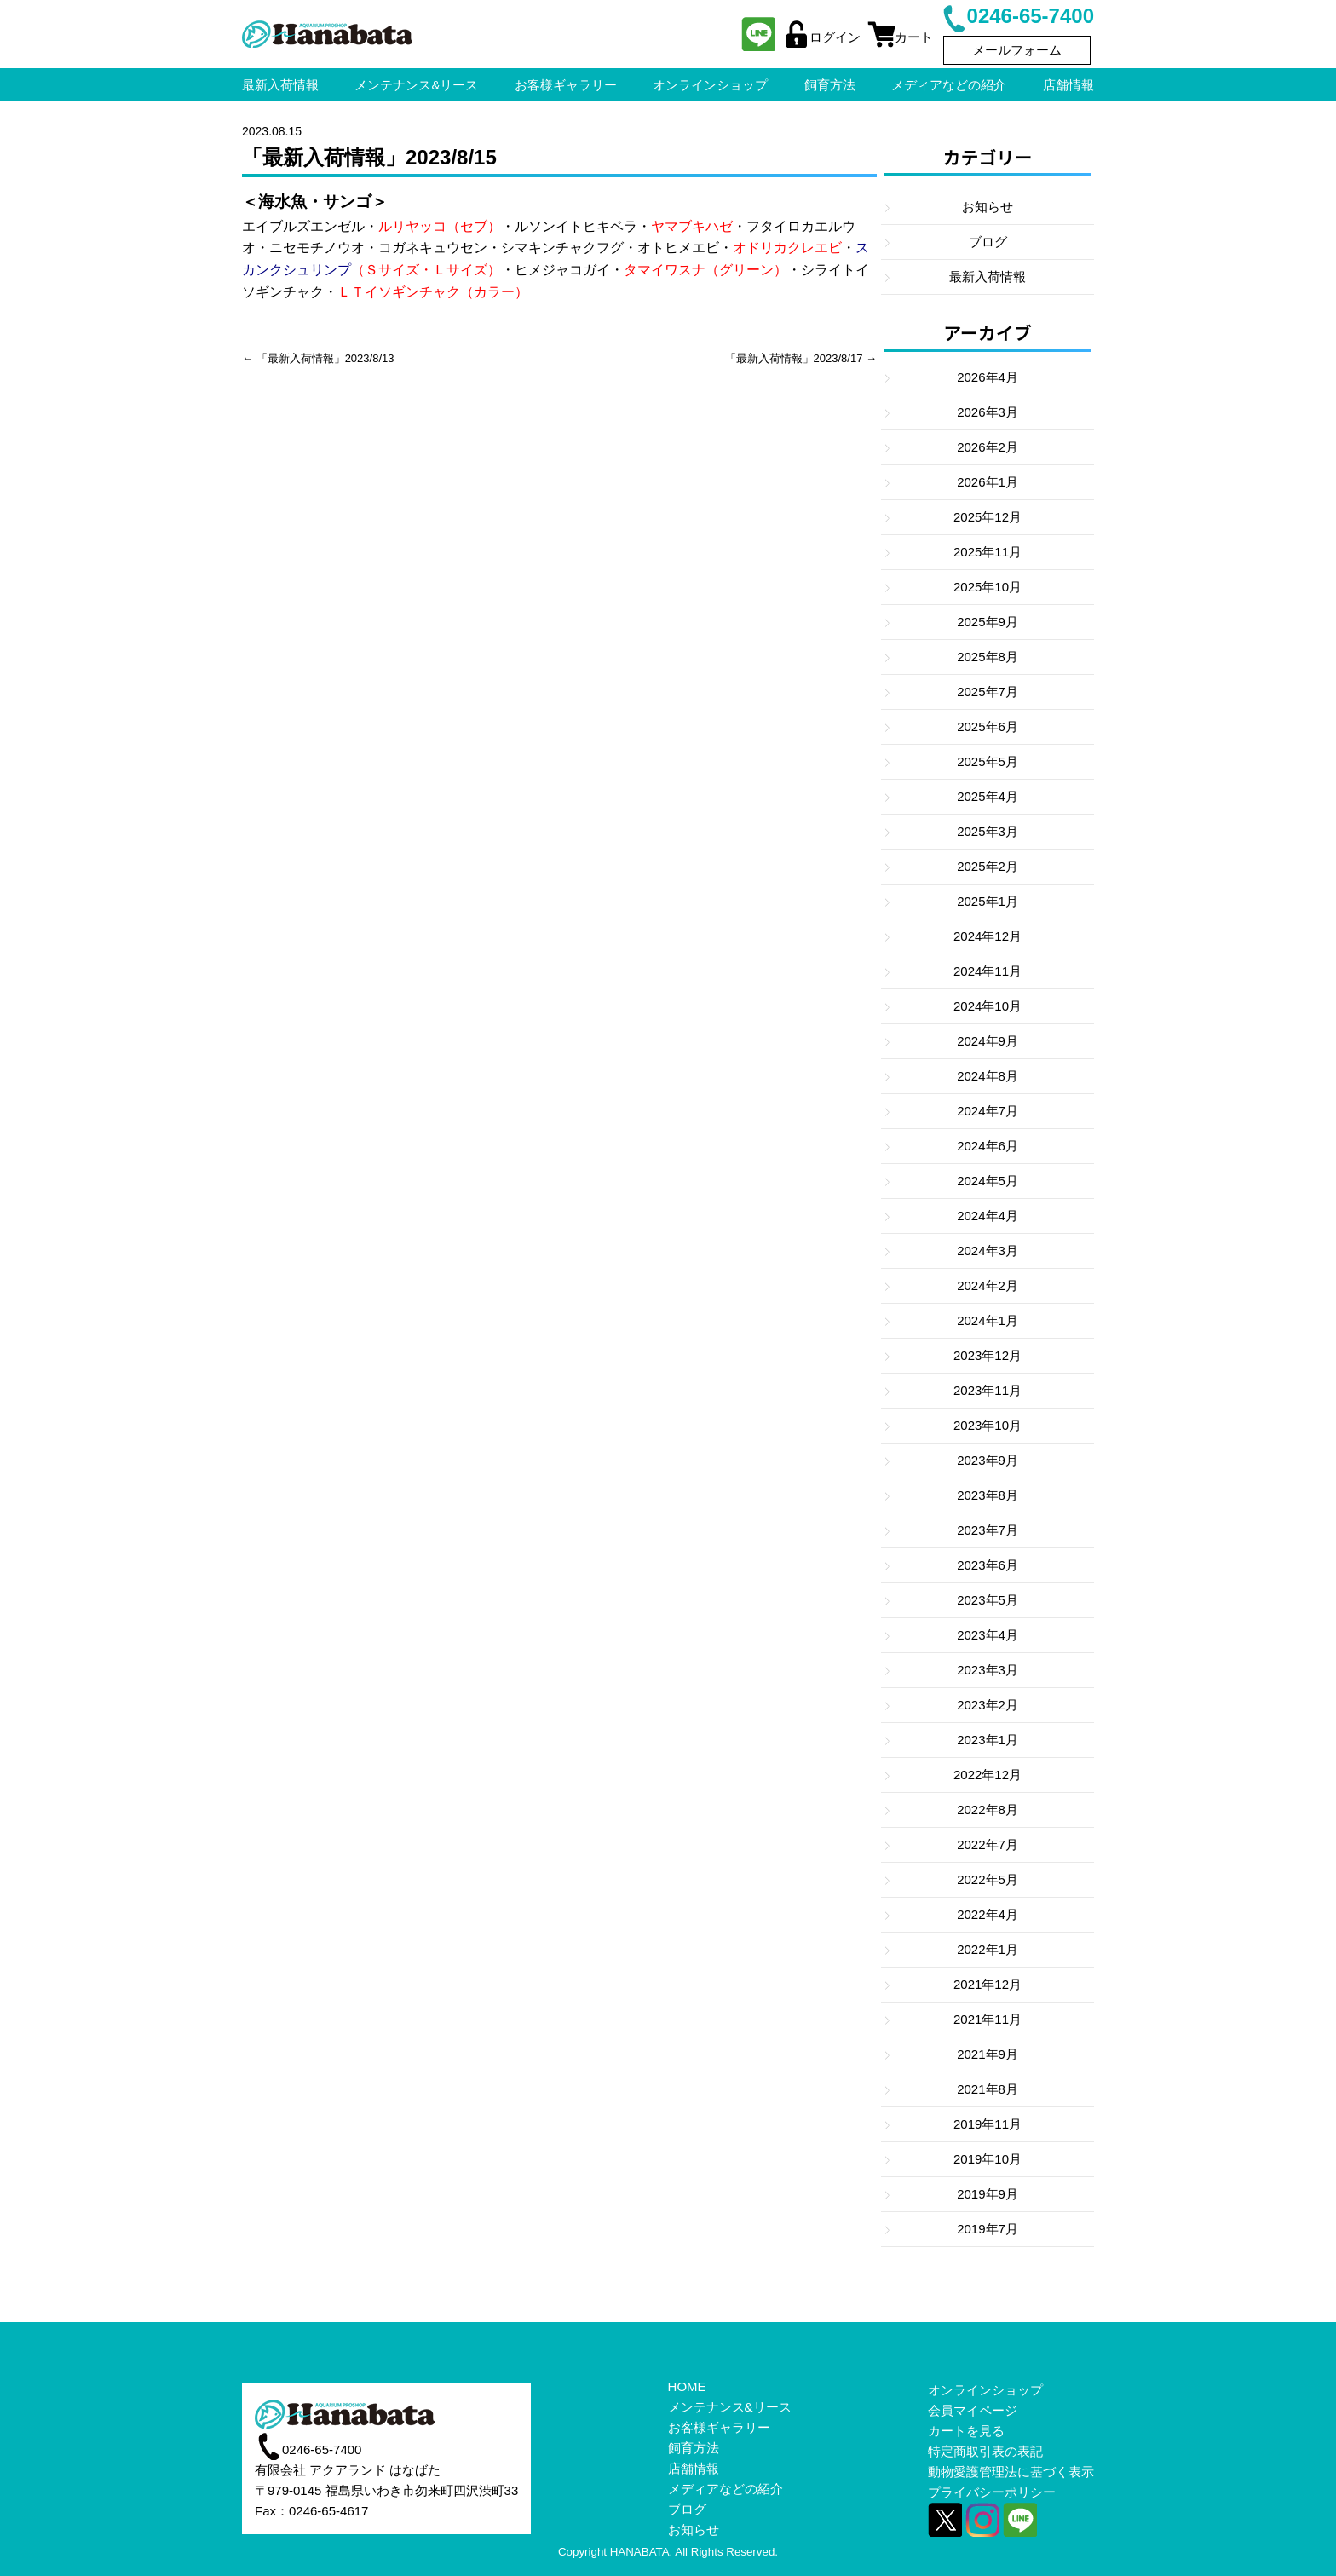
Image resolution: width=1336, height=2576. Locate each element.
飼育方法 (693, 2448)
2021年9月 (987, 2054)
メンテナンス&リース (730, 2407)
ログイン (821, 37)
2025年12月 (987, 517)
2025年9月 (987, 621)
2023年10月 (987, 1425)
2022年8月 (987, 1809)
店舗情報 (693, 2468)
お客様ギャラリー (719, 2427)
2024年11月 (987, 971)
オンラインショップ (985, 2390)
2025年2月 (987, 866)
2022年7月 (987, 1844)
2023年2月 (987, 1704)
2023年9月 (987, 1460)
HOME (687, 2386)
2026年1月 (987, 482)
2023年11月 (987, 1390)
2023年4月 (987, 1635)
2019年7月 (987, 2229)
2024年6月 (987, 1145)
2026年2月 (987, 447)
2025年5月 (987, 761)
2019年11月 (987, 2124)
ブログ (988, 241)
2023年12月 (987, 1355)
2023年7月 (987, 1530)
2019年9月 (987, 2194)
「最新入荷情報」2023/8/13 (325, 358)
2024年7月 (987, 1111)
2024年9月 (987, 1041)
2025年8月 (987, 656)
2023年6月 (987, 1565)
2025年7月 (987, 691)
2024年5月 (987, 1180)
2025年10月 (987, 586)
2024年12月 (987, 936)
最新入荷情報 (987, 276)
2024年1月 (987, 1320)
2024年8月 (987, 1076)
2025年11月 (987, 552)
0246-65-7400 (1017, 15)
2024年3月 (987, 1250)
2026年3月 (987, 412)
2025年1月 (987, 901)
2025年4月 (987, 796)
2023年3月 (987, 1670)
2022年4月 (987, 1914)
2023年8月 (987, 1495)
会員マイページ (972, 2410)
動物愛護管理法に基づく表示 (1011, 2471)
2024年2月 (987, 1285)
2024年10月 (987, 1006)
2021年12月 (987, 1984)
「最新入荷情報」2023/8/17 (794, 358)
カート (900, 37)
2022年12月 (987, 1774)
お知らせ (987, 206)
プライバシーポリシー (992, 2492)
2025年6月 (987, 726)
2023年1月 (987, 1739)
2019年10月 (987, 2159)
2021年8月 (987, 2089)
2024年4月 (987, 1215)
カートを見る (966, 2430)
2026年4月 (987, 377)
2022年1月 (987, 1949)
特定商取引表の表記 (985, 2451)
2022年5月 (987, 1879)
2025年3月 (987, 831)
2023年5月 (987, 1600)
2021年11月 (987, 2019)
